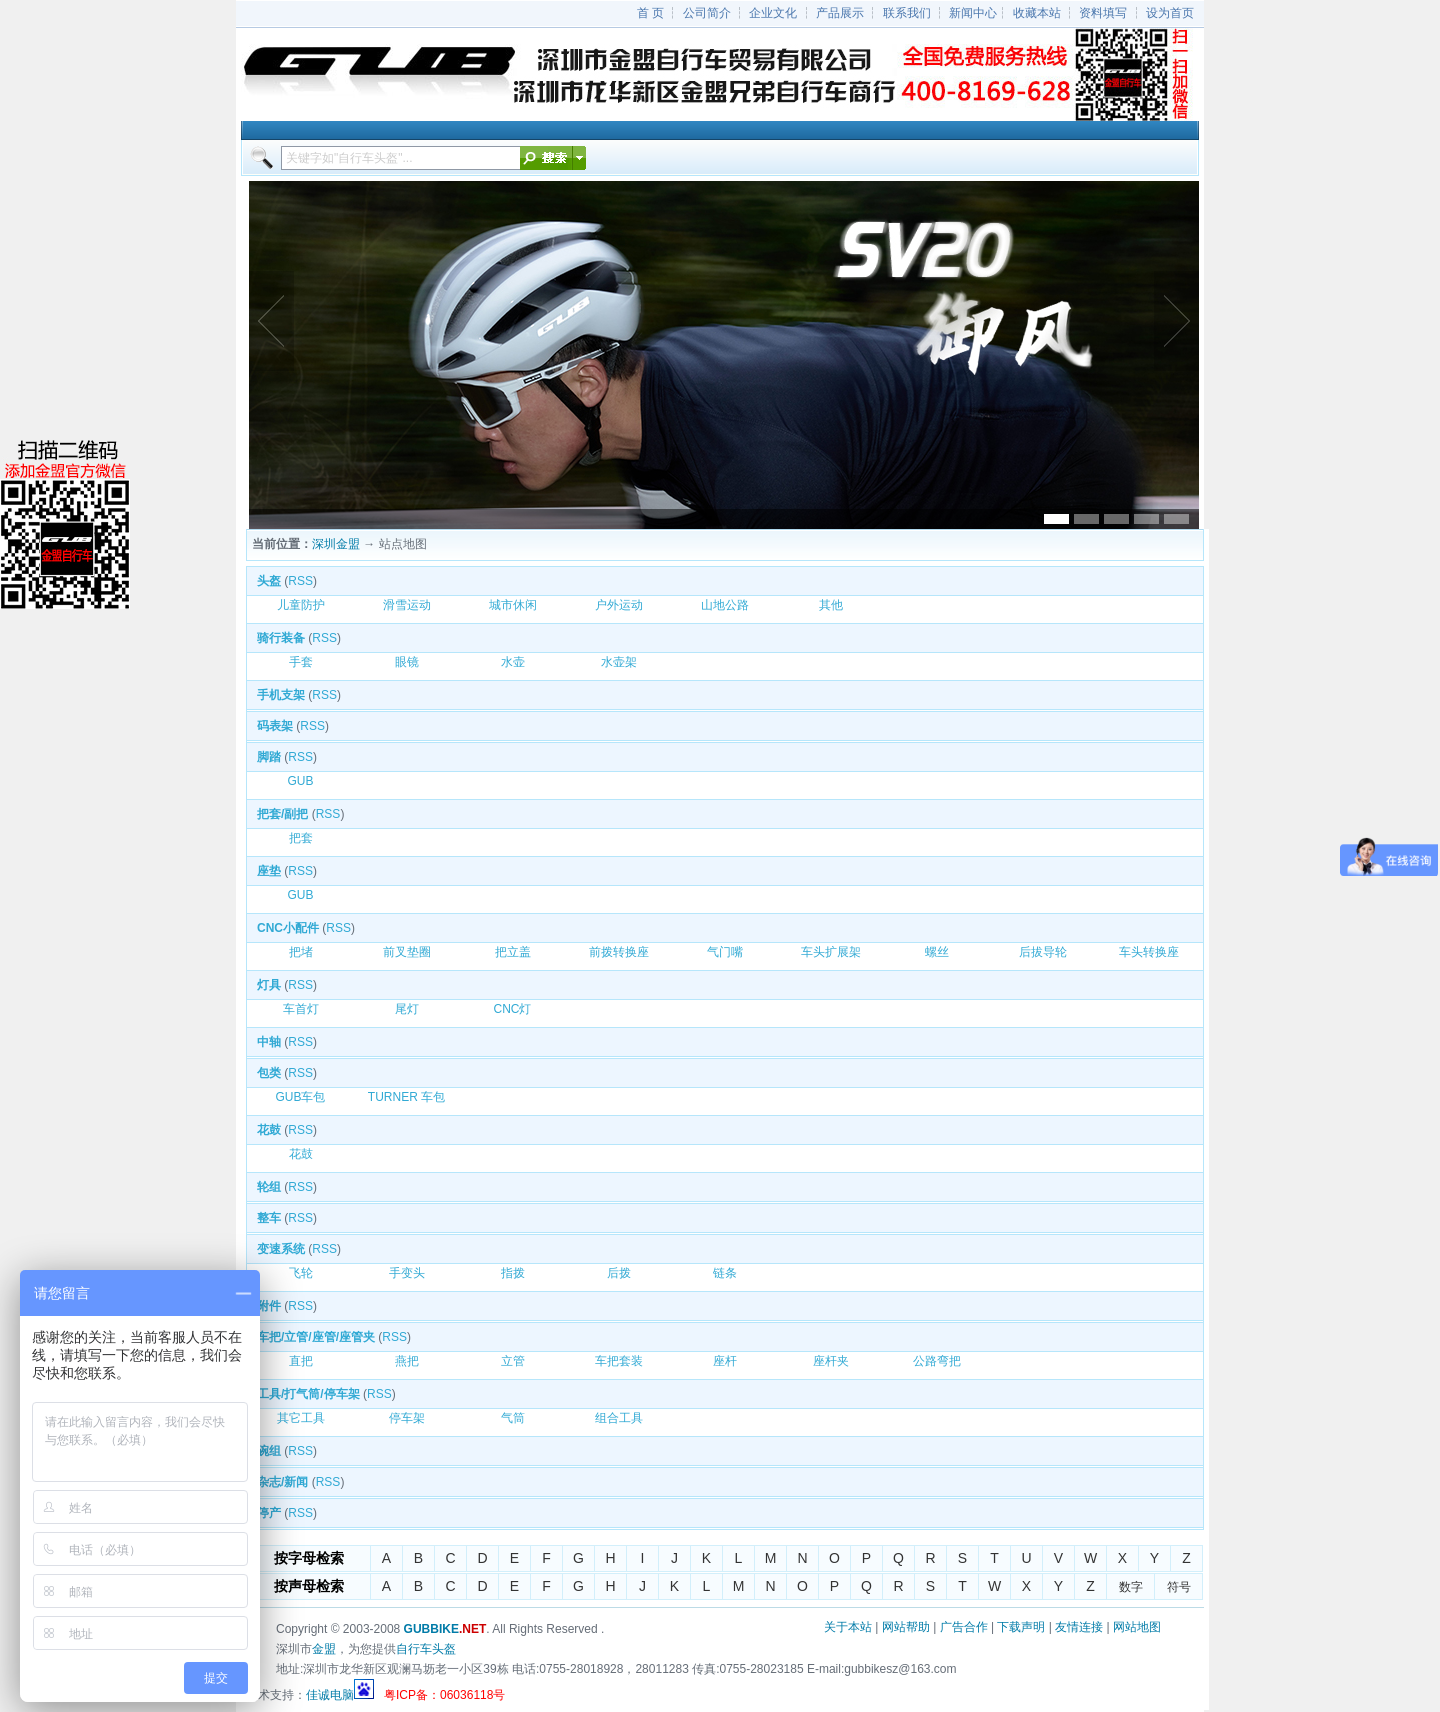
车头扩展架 (831, 952)
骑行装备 (281, 638)
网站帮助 (906, 1627)
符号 (1179, 1587)
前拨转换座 (619, 952)
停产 (269, 1513)
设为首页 (1170, 13)
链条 (725, 1273)
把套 (301, 838)
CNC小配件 (288, 928)
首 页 (650, 13)
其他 (831, 605)
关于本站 (848, 1627)
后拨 (619, 1273)
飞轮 (301, 1273)
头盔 (269, 581)
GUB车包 (300, 1097)
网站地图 (1137, 1627)
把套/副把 (282, 814)
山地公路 (725, 605)
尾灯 (407, 1009)
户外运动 (619, 605)
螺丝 (937, 952)
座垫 (269, 871)
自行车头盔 (426, 1649)
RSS (300, 581)
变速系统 (281, 1249)
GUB (300, 781)
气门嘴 (725, 952)
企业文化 (773, 13)
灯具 (269, 985)
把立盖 (513, 952)
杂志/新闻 (282, 1482)
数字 (1131, 1587)
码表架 (275, 726)
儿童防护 (301, 605)
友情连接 (1079, 1627)
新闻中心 (973, 13)
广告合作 (964, 1627)
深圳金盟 (336, 544)
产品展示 (840, 13)
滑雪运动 (407, 605)
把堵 (301, 952)
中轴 (269, 1042)
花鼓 (269, 1130)
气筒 (513, 1418)
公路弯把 (937, 1361)
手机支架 (281, 695)
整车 (269, 1218)
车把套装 (619, 1361)
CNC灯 (513, 1009)
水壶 (513, 662)
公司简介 (707, 13)
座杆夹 (831, 1361)
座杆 (725, 1361)
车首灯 (301, 1009)
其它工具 (301, 1418)
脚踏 (269, 757)
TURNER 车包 (406, 1097)
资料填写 (1103, 13)
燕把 (407, 1361)
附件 (269, 1306)
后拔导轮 (1043, 952)
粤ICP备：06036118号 (444, 1695)
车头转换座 (1149, 952)
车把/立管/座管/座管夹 (316, 1337)
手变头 (407, 1273)
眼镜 (407, 662)
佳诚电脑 (330, 1695)
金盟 (324, 1649)
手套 (301, 662)
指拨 (513, 1273)
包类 (269, 1073)
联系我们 (907, 13)
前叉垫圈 (407, 952)
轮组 (269, 1187)
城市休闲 (513, 605)
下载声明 (1021, 1627)
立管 (513, 1361)
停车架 (407, 1418)
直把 (301, 1361)
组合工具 (619, 1418)
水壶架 (619, 662)
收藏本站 (1037, 13)
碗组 (269, 1451)
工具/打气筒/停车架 (308, 1394)
